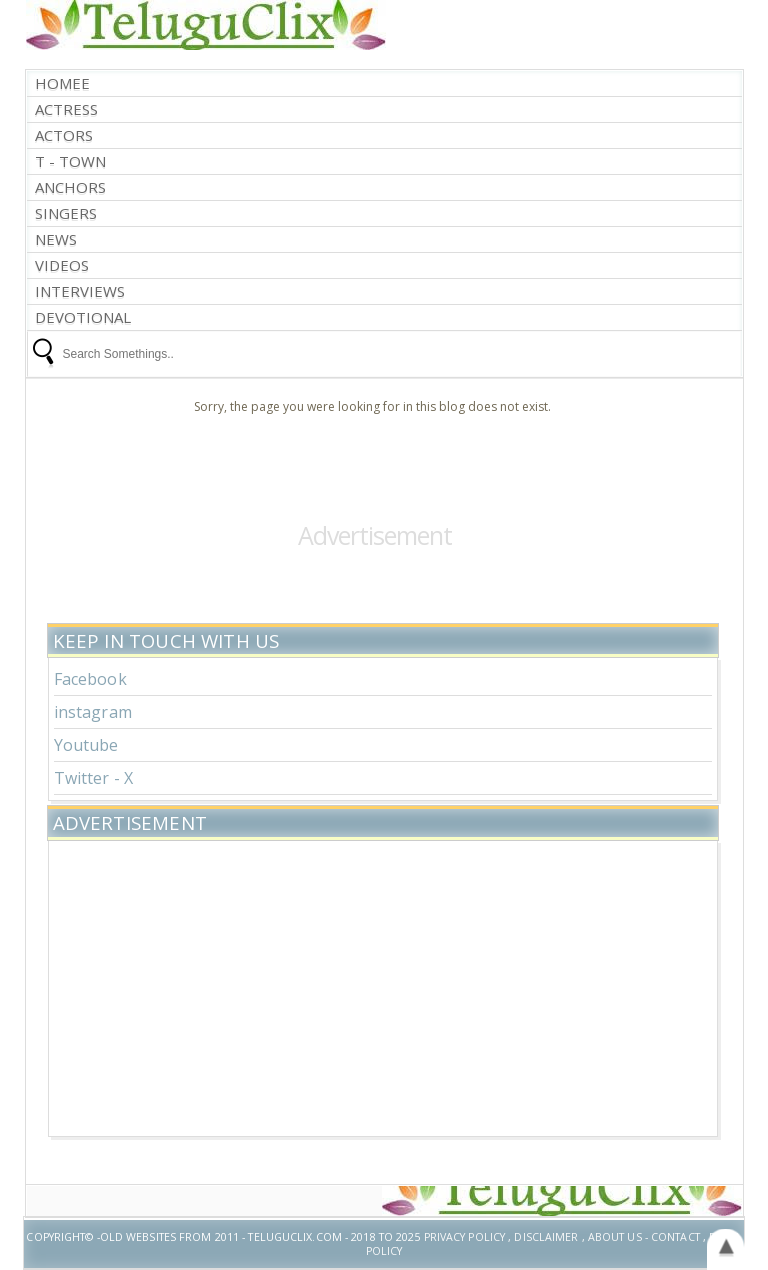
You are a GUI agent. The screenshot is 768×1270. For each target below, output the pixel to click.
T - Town (70, 161)
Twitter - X (94, 778)
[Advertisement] (383, 986)
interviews (80, 291)
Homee (62, 83)
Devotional (83, 317)
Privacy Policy (465, 1237)
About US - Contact (644, 1237)
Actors (64, 135)
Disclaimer (546, 1237)
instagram (93, 712)
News (56, 239)
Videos (62, 265)
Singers (66, 213)
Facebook (90, 679)
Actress (66, 109)
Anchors (70, 187)
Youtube (86, 745)
